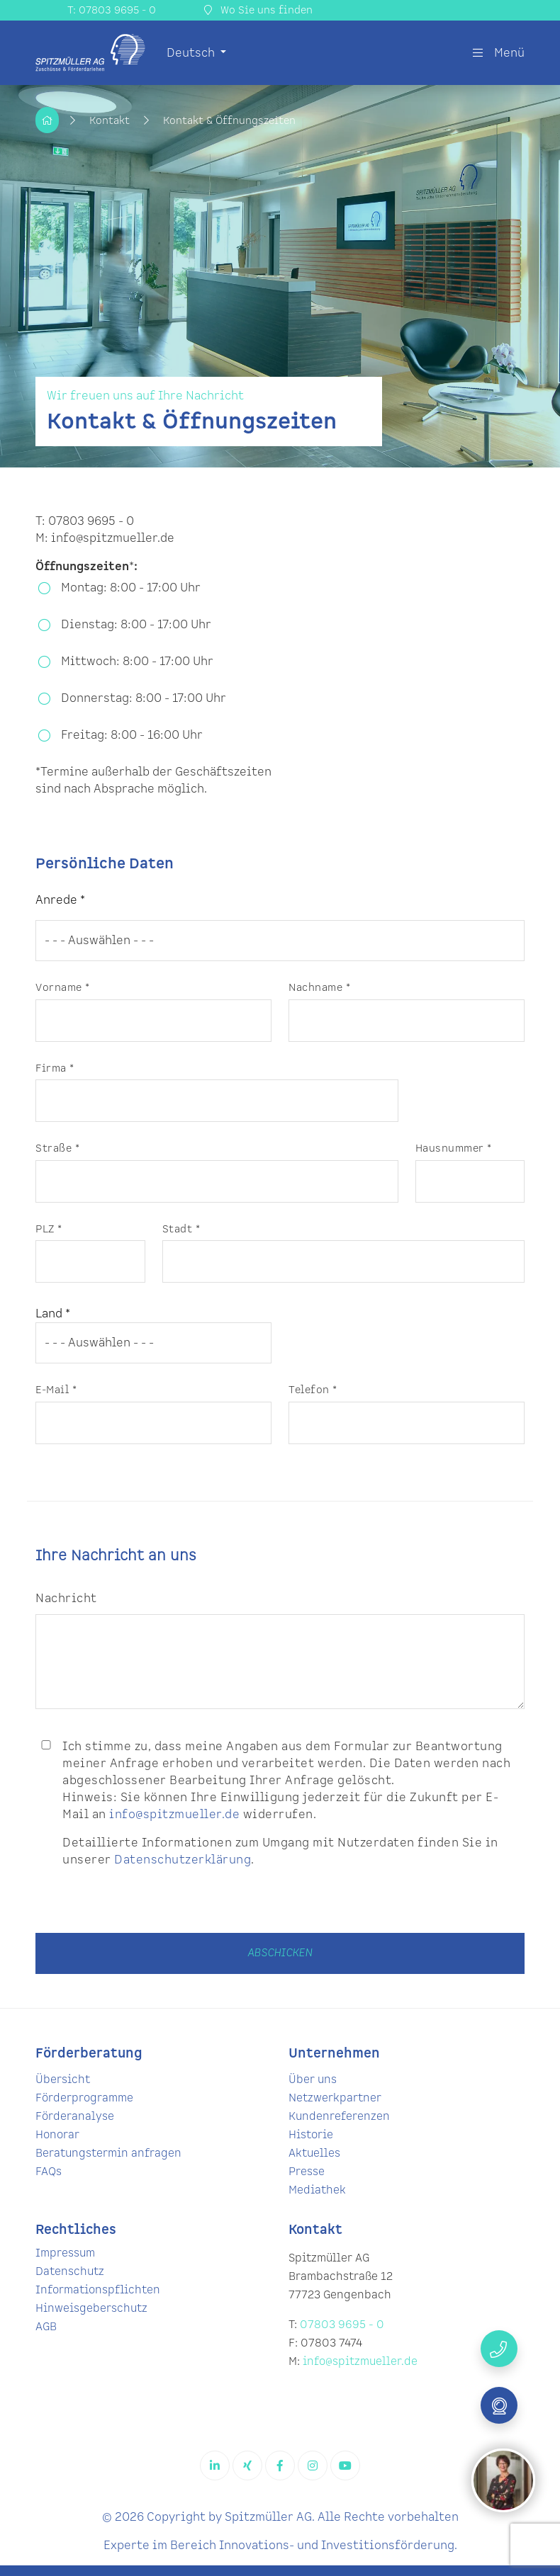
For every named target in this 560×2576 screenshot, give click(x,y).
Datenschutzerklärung (182, 1860)
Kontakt (111, 120)
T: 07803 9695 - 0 (111, 10)
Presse (307, 2171)
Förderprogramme (84, 2098)
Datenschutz (69, 2271)
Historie (311, 2135)
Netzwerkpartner (335, 2098)
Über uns (313, 2079)
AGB (46, 2327)
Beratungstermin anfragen (108, 2153)
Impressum (65, 2253)
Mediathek (317, 2190)
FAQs (48, 2171)
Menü (499, 53)
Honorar (57, 2135)
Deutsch (192, 53)
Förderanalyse (74, 2116)
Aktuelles (314, 2153)
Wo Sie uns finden (258, 10)
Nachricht (66, 1598)
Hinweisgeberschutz (91, 2308)
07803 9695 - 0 (342, 2324)
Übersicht (62, 2079)
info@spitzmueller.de (174, 1814)
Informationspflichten (97, 2290)
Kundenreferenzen (339, 2116)
